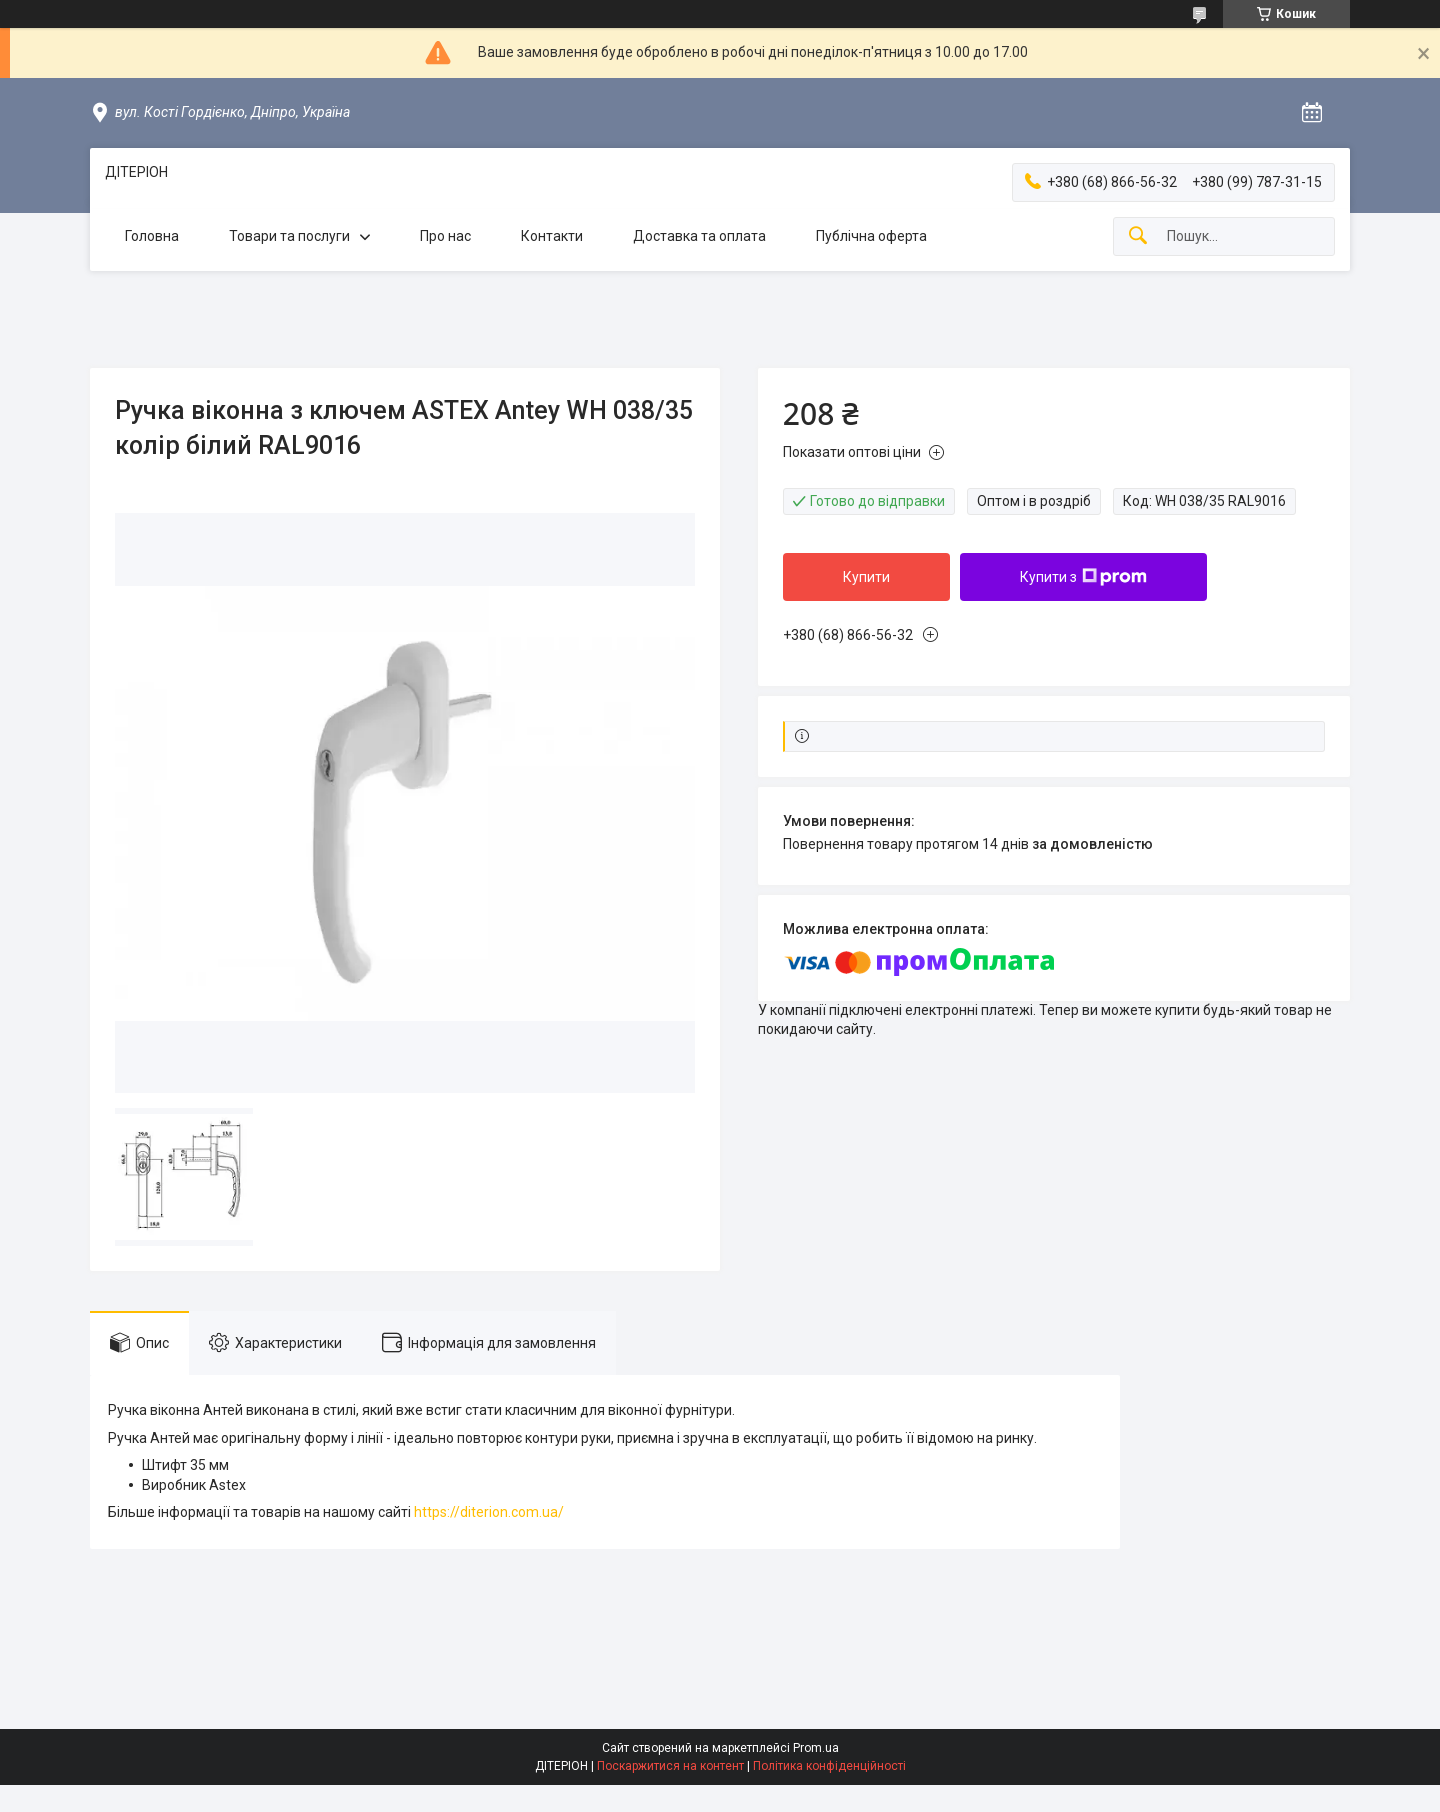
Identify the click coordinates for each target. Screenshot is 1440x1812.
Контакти (552, 236)
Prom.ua (816, 1748)
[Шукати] (1138, 236)
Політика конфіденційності (829, 1766)
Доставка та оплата (699, 236)
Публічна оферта (871, 236)
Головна (152, 236)
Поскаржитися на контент (670, 1766)
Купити (866, 577)
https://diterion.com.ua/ (489, 1512)
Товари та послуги (289, 236)
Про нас (445, 236)
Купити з (1083, 577)
